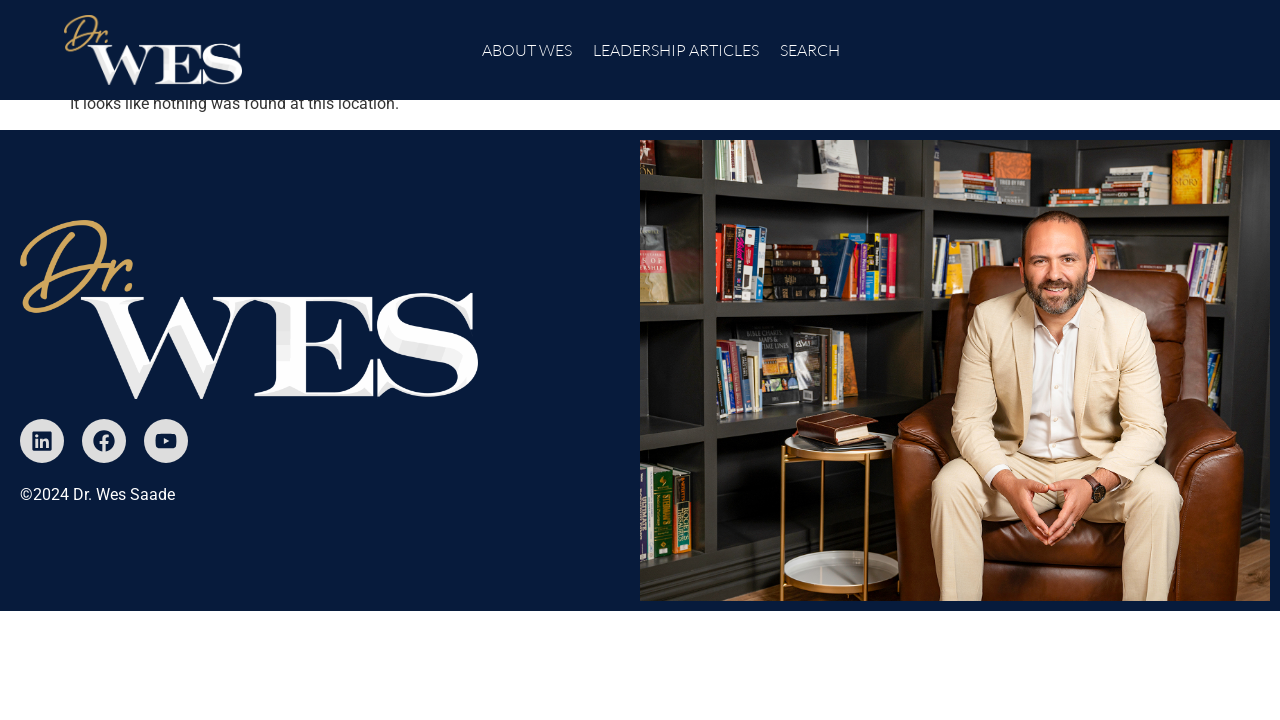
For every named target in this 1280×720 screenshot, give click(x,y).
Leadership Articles (676, 50)
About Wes (527, 50)
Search (810, 50)
